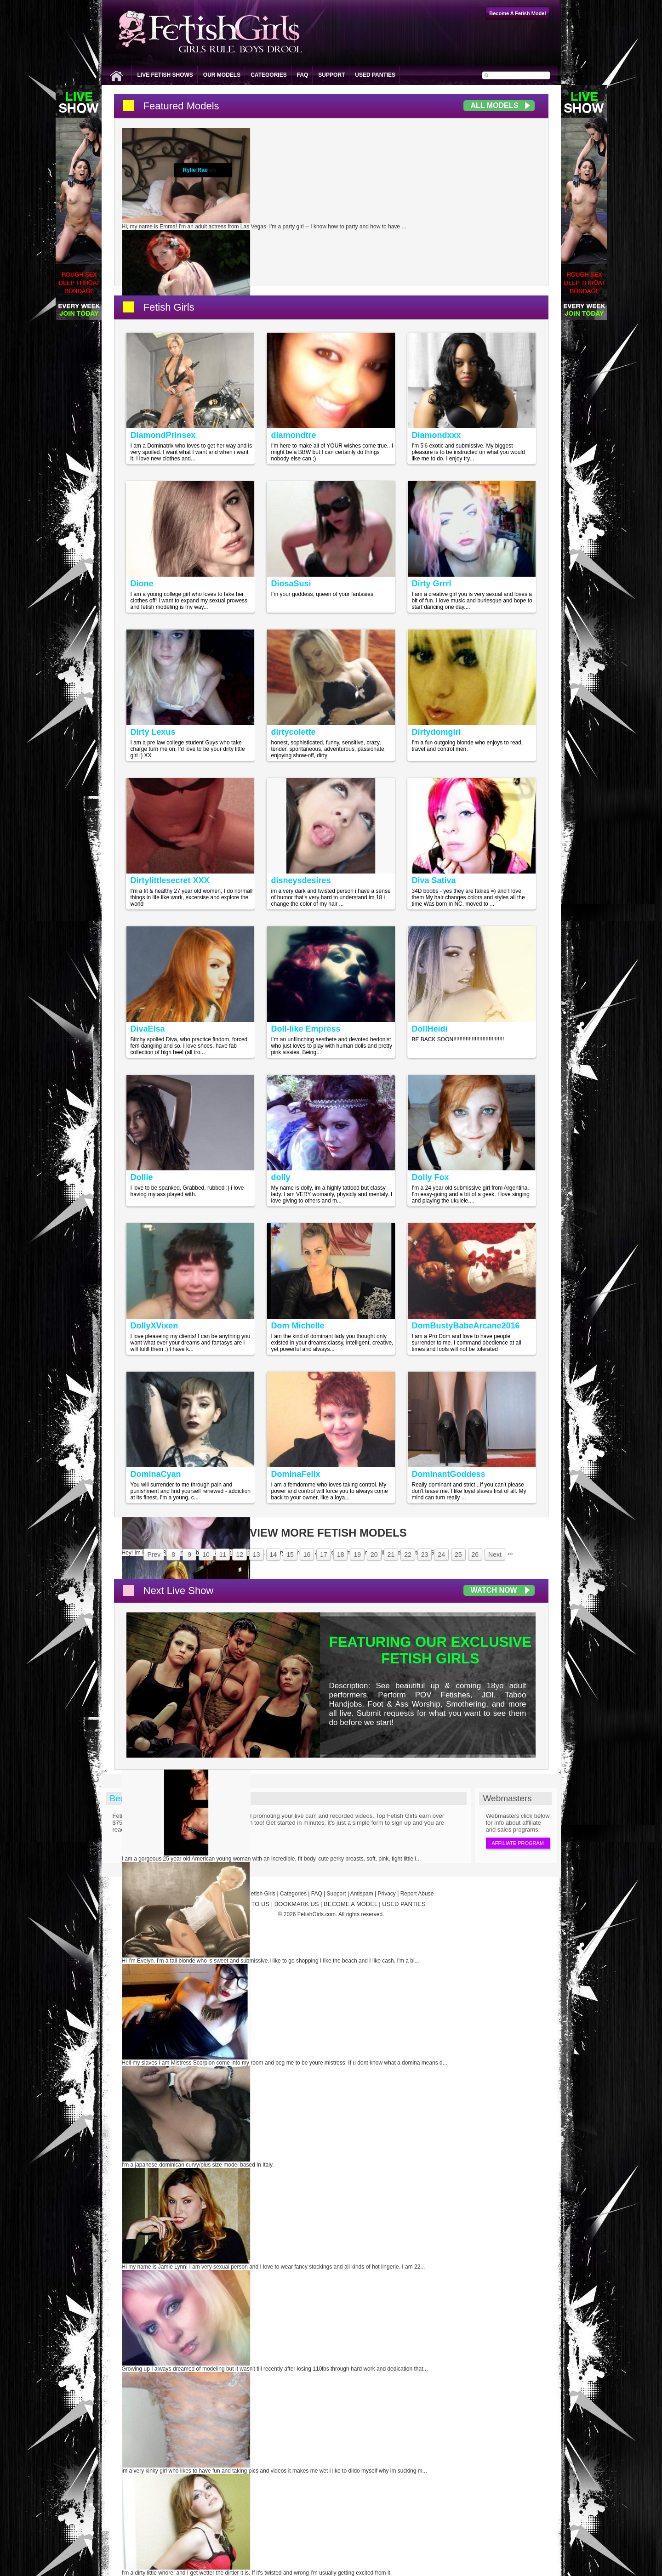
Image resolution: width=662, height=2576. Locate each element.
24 (441, 1554)
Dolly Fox (430, 1177)
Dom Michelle (298, 1325)
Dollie (142, 1177)
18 (340, 1554)
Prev (153, 1554)
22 (407, 1554)
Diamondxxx (436, 435)
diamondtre (293, 435)
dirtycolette (293, 732)
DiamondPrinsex (163, 435)
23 (424, 1554)
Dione (142, 583)
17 (323, 1554)
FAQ (302, 75)
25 (458, 1554)
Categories (268, 75)
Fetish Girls (168, 307)
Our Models (221, 75)
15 (290, 1554)
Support (331, 75)
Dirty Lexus (153, 732)
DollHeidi (430, 1028)
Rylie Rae (195, 170)
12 (239, 1554)
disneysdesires (301, 880)
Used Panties (375, 75)
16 (307, 1554)
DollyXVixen (154, 1325)
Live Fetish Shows (165, 75)
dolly (281, 1177)
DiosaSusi (291, 583)
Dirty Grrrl (431, 583)
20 (374, 1554)
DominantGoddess (448, 1474)
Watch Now (494, 1590)
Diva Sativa (434, 880)
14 (273, 1554)
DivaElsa (148, 1028)
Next (495, 1554)
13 (256, 1554)
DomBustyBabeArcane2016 (466, 1325)
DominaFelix (295, 1474)
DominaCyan (156, 1474)
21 (391, 1554)
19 (357, 1554)
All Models (495, 105)
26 (475, 1554)
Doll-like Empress (306, 1028)
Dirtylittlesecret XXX (170, 880)
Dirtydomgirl (436, 732)
